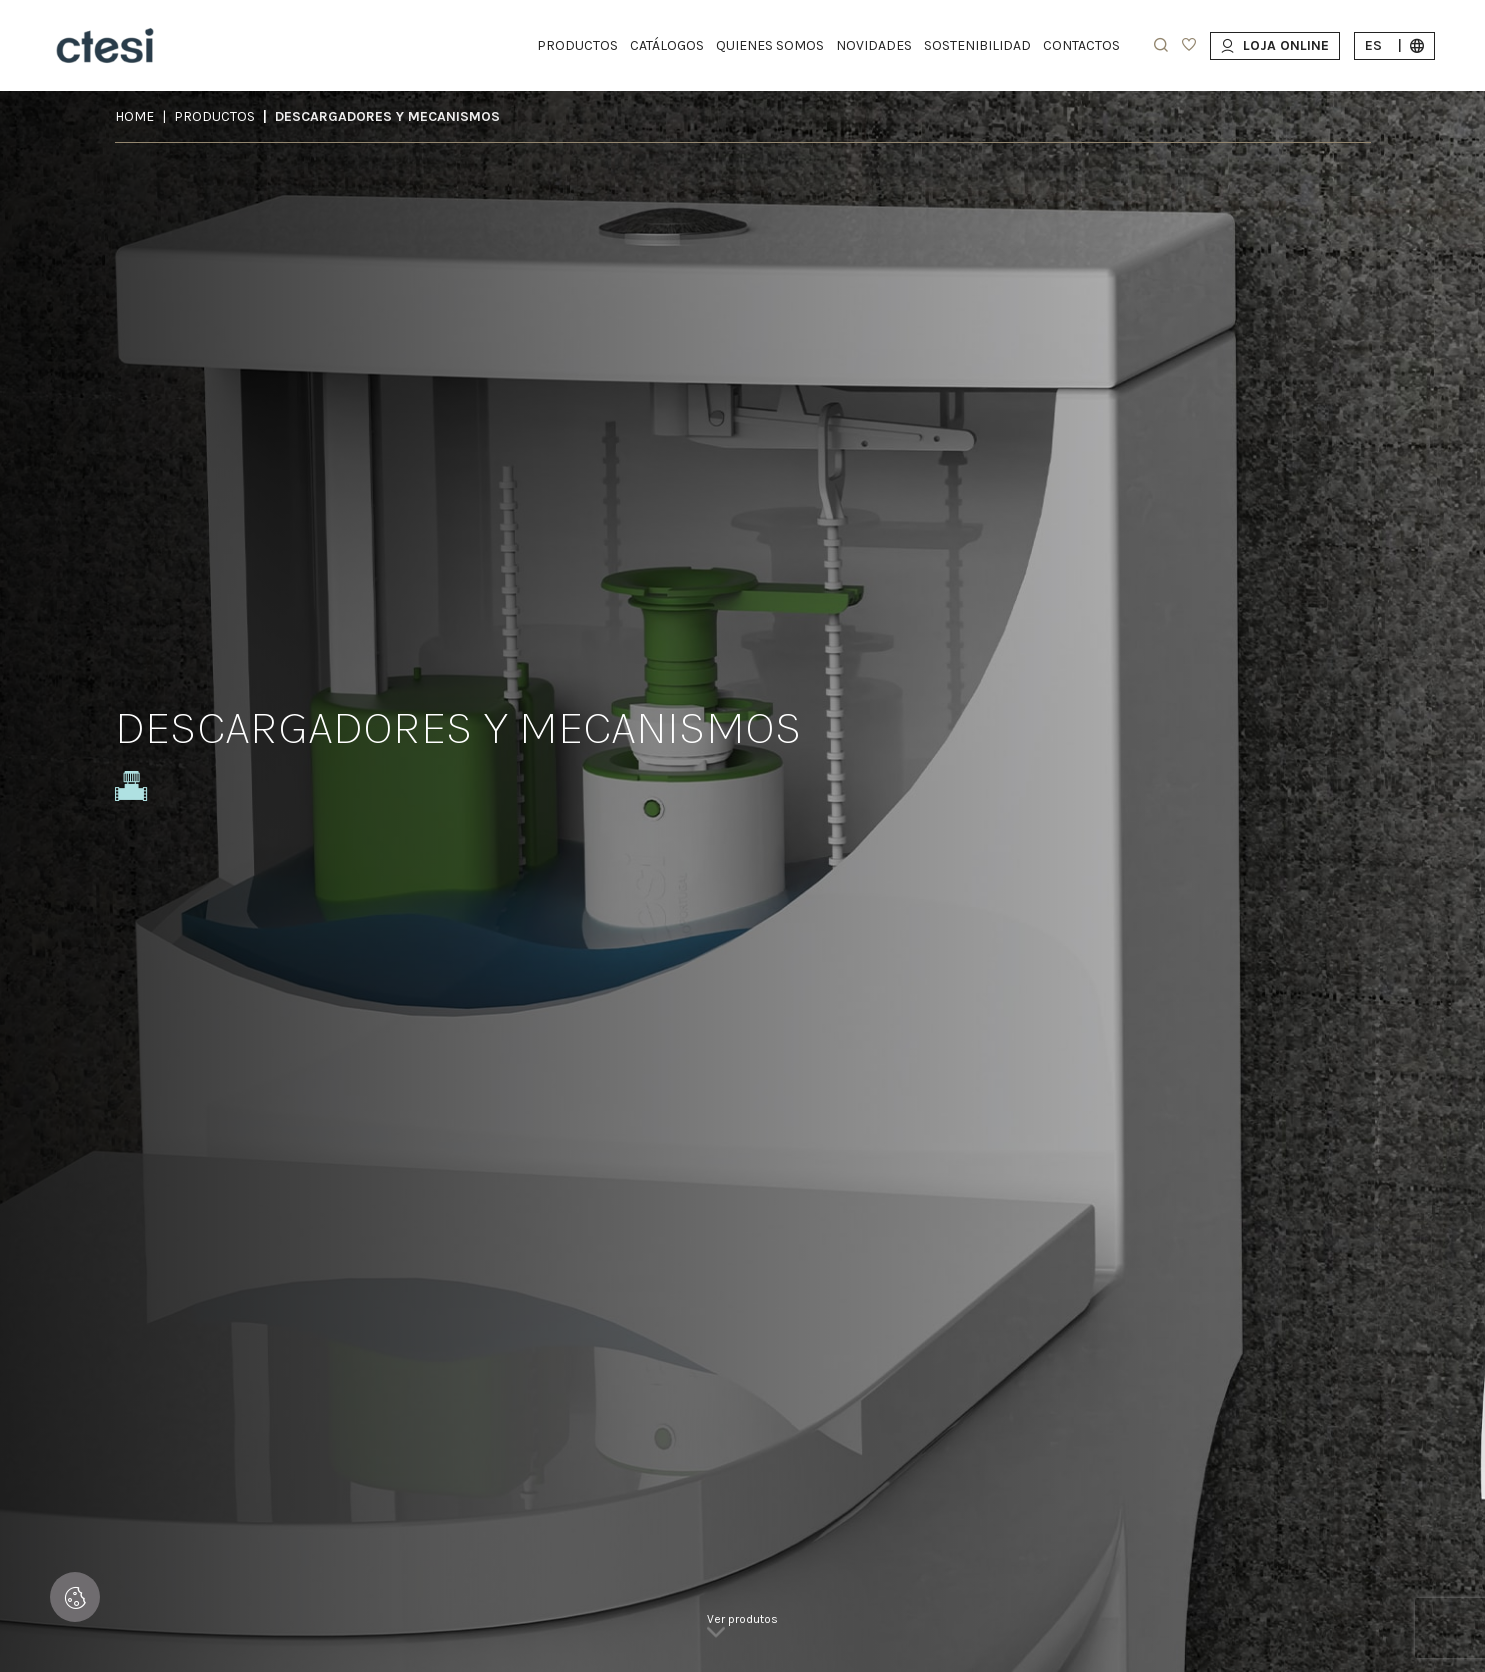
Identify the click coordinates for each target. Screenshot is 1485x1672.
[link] (742, 1632)
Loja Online (1275, 45)
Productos (214, 116)
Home (134, 116)
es (1394, 45)
